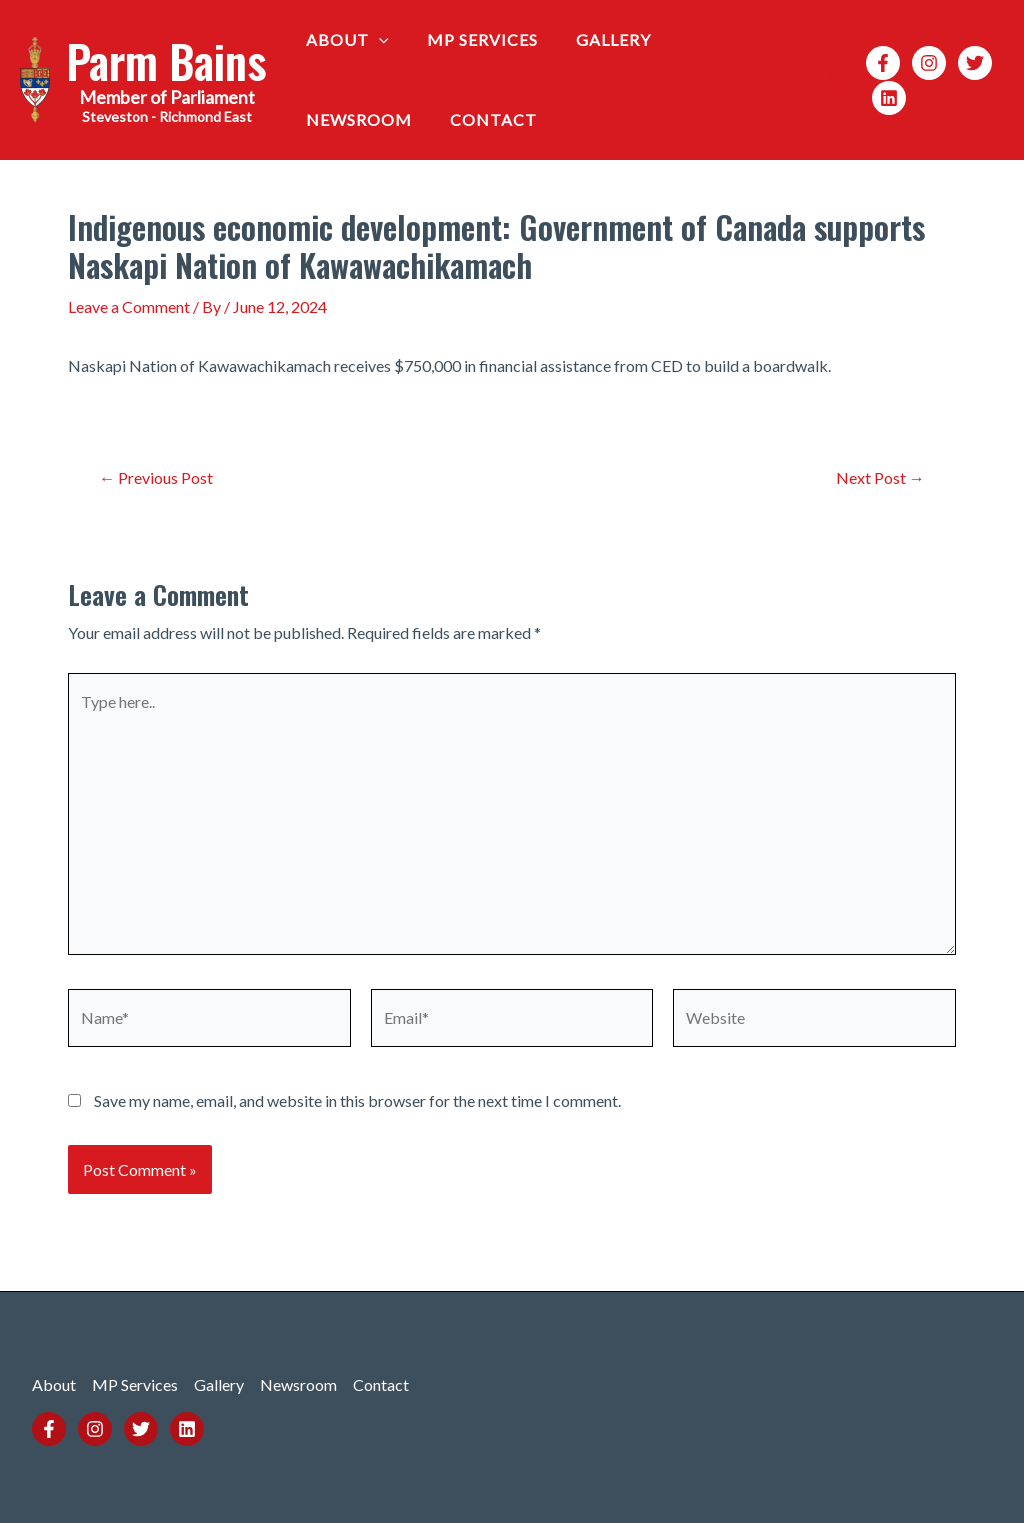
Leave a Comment (129, 306)
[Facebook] (878, 63)
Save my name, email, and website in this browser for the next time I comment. (357, 1100)
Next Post (880, 478)
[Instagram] (924, 63)
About (344, 40)
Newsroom (721, 39)
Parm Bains (166, 60)
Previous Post (156, 478)
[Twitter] (970, 63)
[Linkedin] (884, 98)
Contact (346, 119)
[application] (376, 40)
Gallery (598, 39)
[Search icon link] (832, 80)
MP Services (473, 39)
